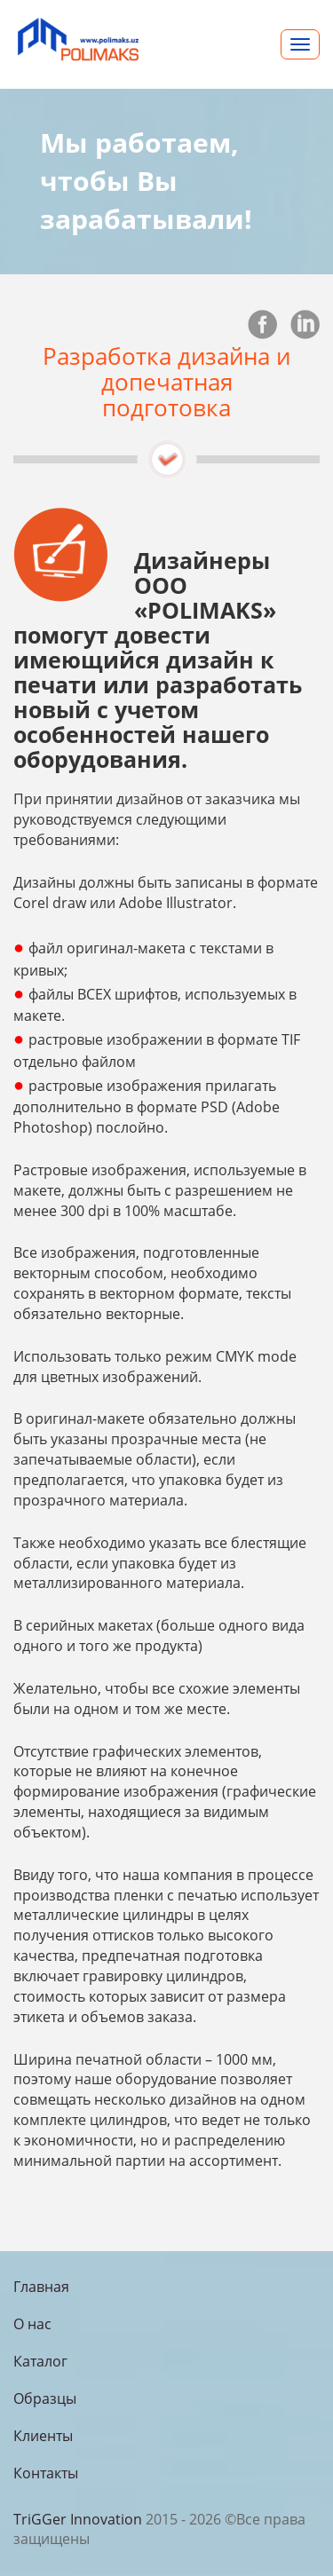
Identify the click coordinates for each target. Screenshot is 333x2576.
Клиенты (43, 2436)
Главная (41, 2286)
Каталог (40, 2361)
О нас (32, 2324)
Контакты (45, 2473)
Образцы (44, 2398)
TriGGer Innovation (77, 2519)
